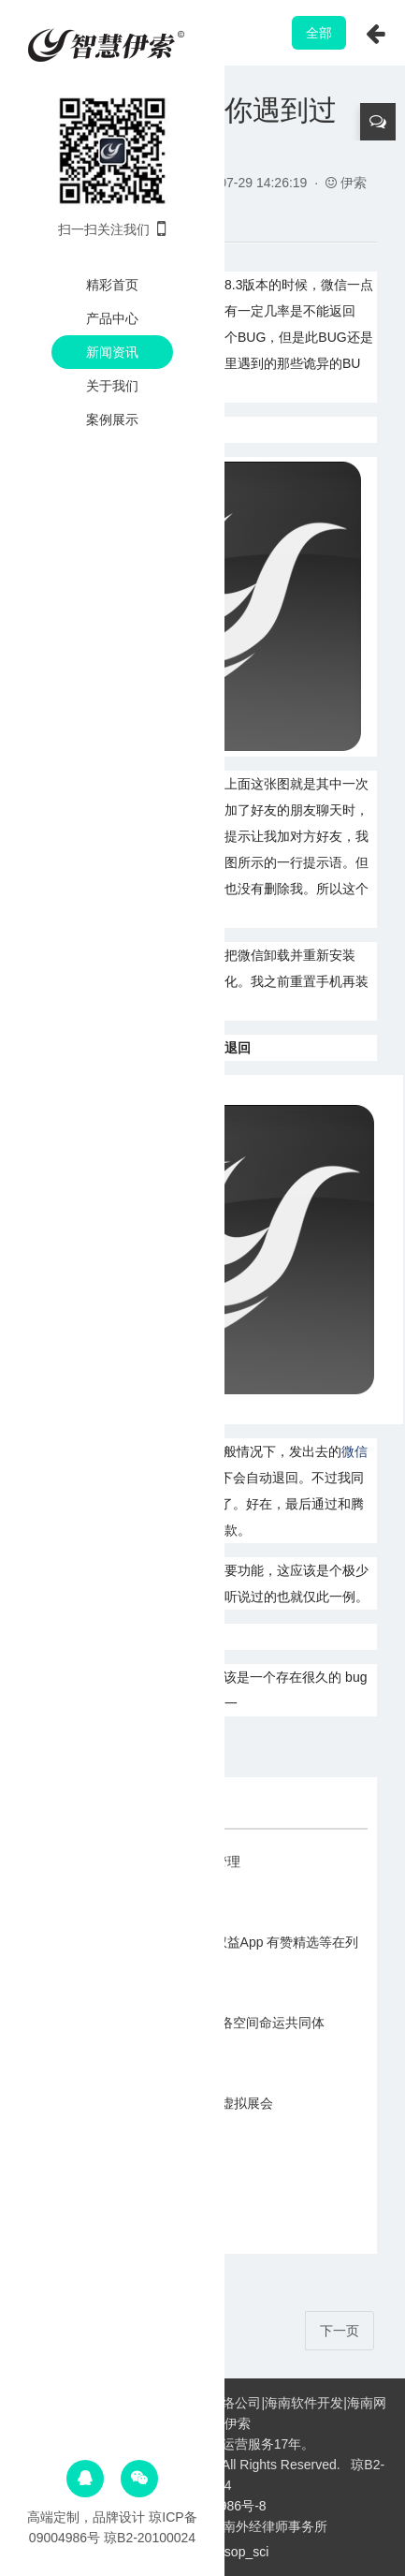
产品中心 (112, 318)
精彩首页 (112, 284)
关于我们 (112, 385)
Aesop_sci (239, 2551)
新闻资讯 (112, 352)
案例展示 (112, 419)
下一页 (339, 2330)
